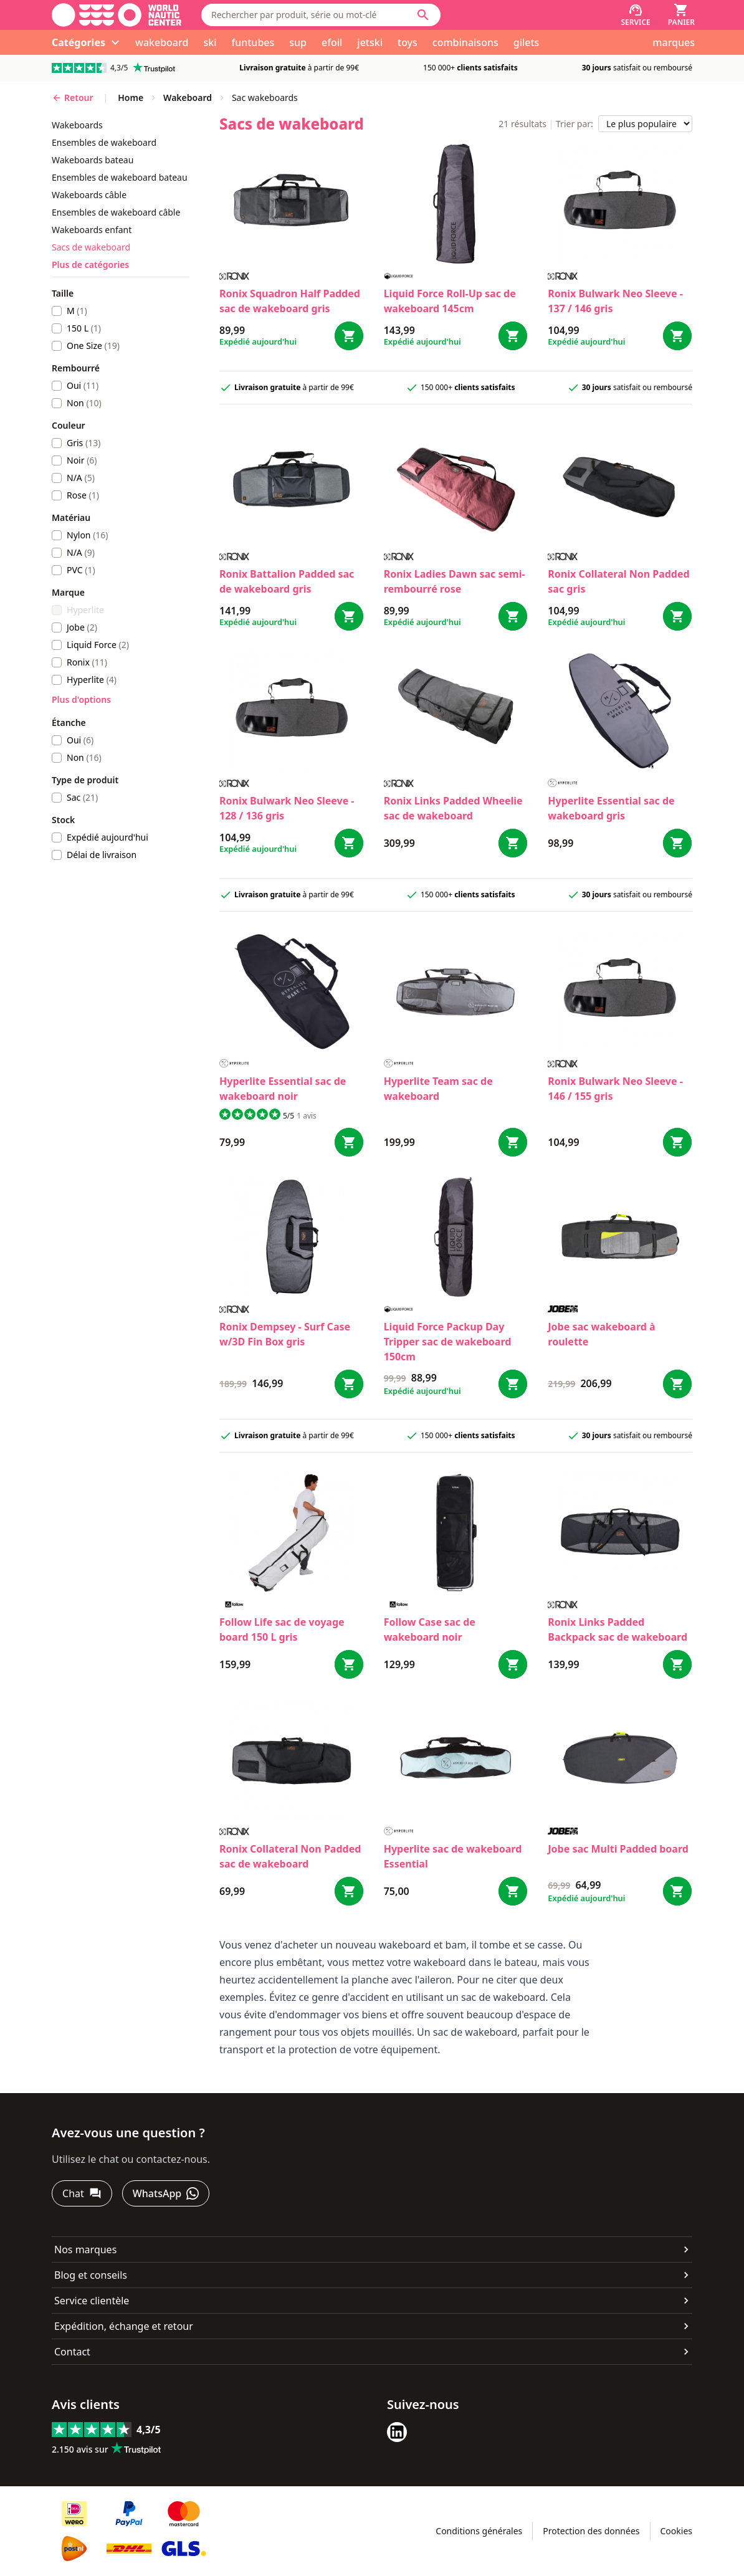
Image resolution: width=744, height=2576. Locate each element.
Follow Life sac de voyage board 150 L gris (282, 1629)
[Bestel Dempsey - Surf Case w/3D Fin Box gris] (349, 1384)
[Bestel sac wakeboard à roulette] (677, 1384)
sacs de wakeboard (91, 247)
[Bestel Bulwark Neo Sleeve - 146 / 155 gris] (677, 1142)
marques (673, 42)
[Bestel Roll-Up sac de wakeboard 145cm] (513, 336)
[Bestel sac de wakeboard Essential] (513, 1891)
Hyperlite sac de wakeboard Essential (453, 1856)
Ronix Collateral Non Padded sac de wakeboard (290, 1856)
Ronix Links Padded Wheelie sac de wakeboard (453, 808)
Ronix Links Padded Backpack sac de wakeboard (617, 1629)
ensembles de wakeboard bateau (120, 177)
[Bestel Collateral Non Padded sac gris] (677, 616)
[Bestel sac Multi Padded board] (677, 1891)
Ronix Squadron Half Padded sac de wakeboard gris (289, 301)
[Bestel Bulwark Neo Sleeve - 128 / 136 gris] (349, 843)
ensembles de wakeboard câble (116, 212)
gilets (526, 42)
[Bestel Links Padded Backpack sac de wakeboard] (677, 1664)
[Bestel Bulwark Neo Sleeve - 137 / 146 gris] (677, 336)
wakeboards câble (89, 195)
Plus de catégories (90, 264)
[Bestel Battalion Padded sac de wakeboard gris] (349, 616)
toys (407, 42)
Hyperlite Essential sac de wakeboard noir (282, 1088)
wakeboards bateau (92, 160)
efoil (332, 42)
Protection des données (591, 2531)
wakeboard (161, 42)
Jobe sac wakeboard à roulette (601, 1334)
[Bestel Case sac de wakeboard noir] (513, 1664)
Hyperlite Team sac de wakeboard (438, 1088)
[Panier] (681, 15)
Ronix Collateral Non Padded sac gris (618, 581)
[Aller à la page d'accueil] (116, 15)
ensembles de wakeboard (104, 142)
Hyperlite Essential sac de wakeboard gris (611, 808)
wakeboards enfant (91, 230)
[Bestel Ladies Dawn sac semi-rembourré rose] (513, 616)
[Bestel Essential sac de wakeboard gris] (677, 843)
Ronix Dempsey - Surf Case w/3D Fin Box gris (284, 1334)
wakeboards (77, 125)
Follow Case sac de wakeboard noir (429, 1629)
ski (209, 42)
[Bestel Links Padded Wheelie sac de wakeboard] (513, 843)
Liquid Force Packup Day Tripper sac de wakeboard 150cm (448, 1341)
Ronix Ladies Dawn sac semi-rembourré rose (454, 581)
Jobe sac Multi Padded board (618, 1849)
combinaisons (465, 42)
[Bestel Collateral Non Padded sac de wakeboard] (349, 1891)
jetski (370, 42)
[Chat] (82, 2193)
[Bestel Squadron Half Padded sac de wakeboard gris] (349, 336)
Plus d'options (81, 699)
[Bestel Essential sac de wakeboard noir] (349, 1142)
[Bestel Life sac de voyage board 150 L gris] (349, 1664)
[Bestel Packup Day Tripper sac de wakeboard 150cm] (513, 1384)
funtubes (252, 42)
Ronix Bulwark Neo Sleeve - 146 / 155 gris (615, 1088)
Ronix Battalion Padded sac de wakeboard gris (286, 581)
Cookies (676, 2531)
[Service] (635, 15)
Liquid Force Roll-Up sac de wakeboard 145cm (450, 301)
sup (298, 42)
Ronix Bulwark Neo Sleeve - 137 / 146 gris (615, 301)
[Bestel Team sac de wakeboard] (513, 1142)
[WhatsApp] (165, 2193)
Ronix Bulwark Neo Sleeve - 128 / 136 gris (286, 808)
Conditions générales (479, 2531)
